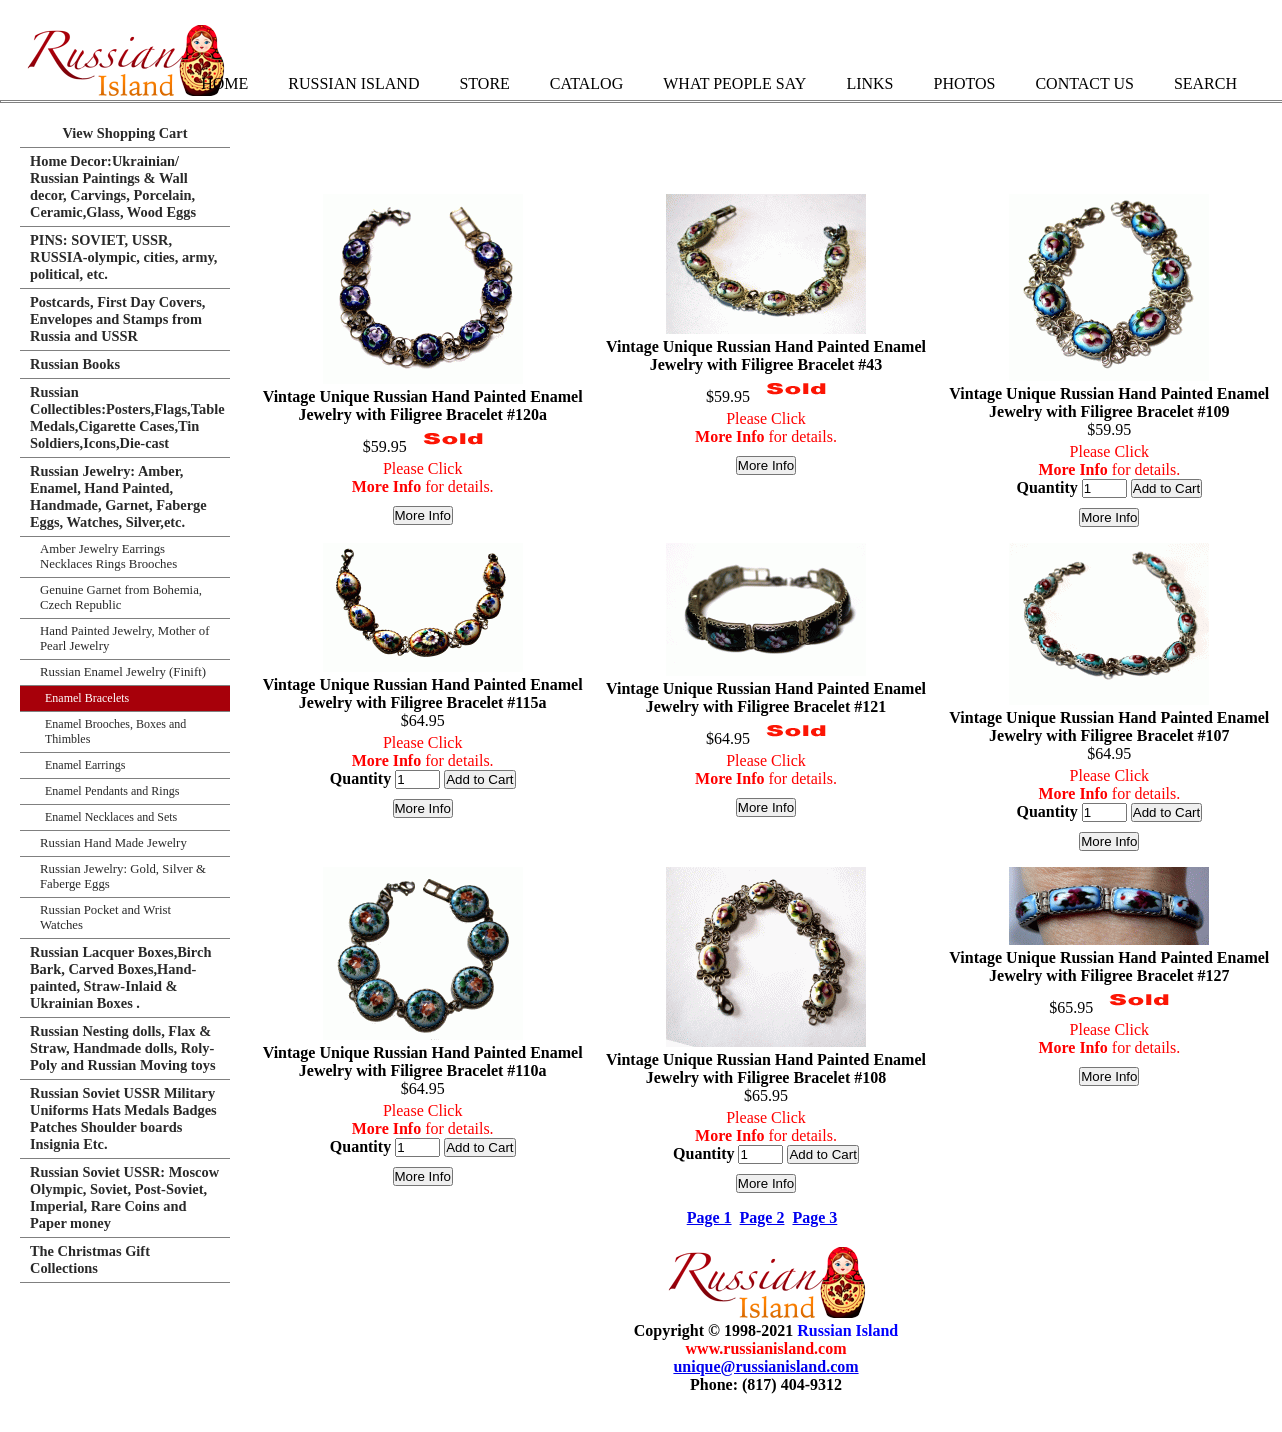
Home (224, 83)
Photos (964, 83)
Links (869, 83)
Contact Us (1084, 83)
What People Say (734, 83)
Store (484, 83)
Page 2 (762, 1217)
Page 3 (814, 1217)
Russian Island (353, 83)
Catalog (586, 83)
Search (1205, 83)
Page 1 (709, 1217)
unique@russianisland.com (765, 1366)
